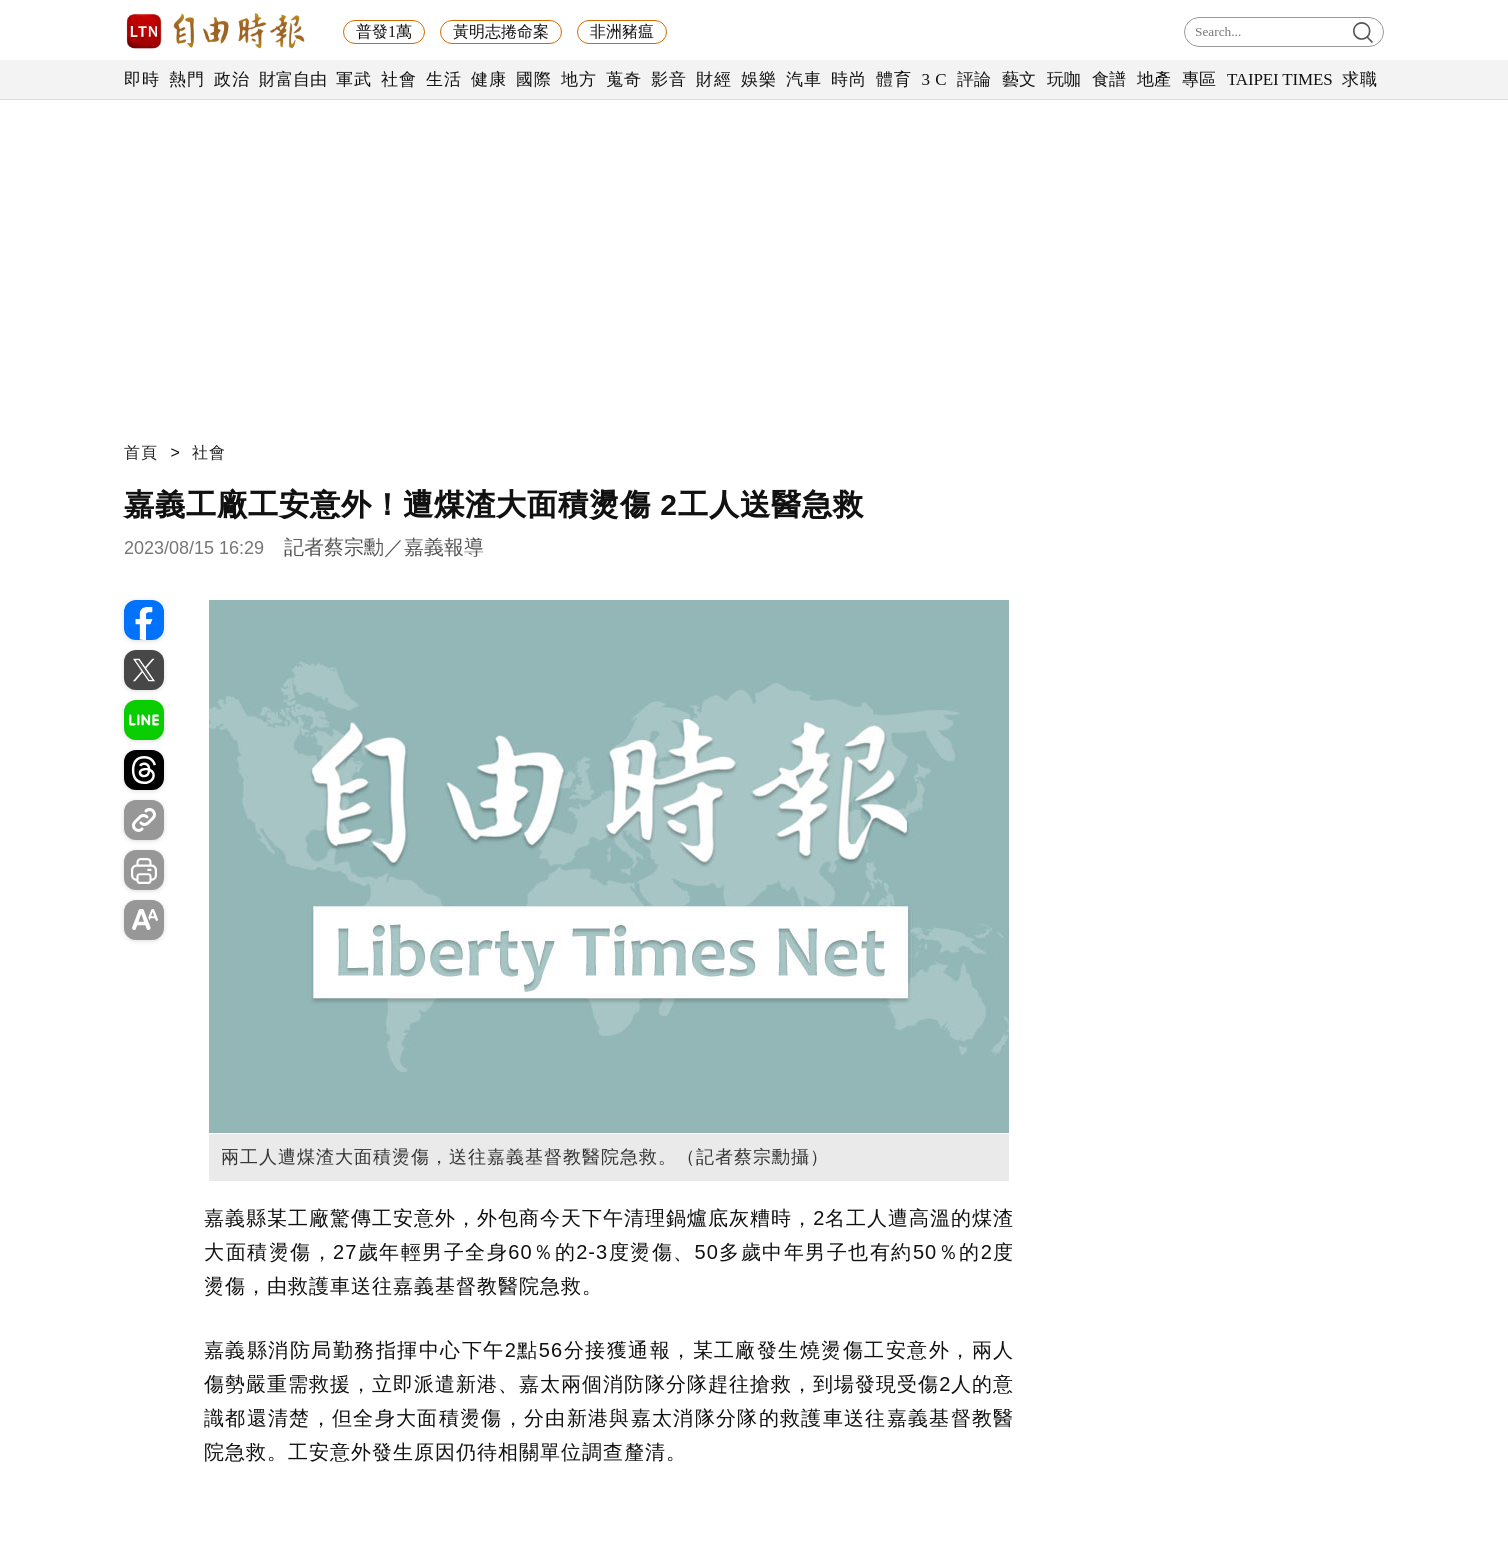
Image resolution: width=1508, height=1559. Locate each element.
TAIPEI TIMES (1279, 79)
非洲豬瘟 (622, 31)
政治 (231, 79)
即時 (141, 79)
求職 (1359, 79)
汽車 (803, 79)
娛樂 (758, 79)
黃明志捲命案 (501, 31)
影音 (668, 79)
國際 (533, 79)
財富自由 (292, 79)
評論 (974, 79)
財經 (713, 79)
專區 (1199, 79)
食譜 (1109, 79)
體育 (893, 79)
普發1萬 (384, 31)
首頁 (141, 452)
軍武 (353, 79)
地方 (578, 79)
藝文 (1019, 79)
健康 (488, 79)
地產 (1154, 79)
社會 (398, 79)
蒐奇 (623, 79)
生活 (443, 79)
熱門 (186, 79)
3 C (934, 79)
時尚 (848, 79)
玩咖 (1064, 79)
